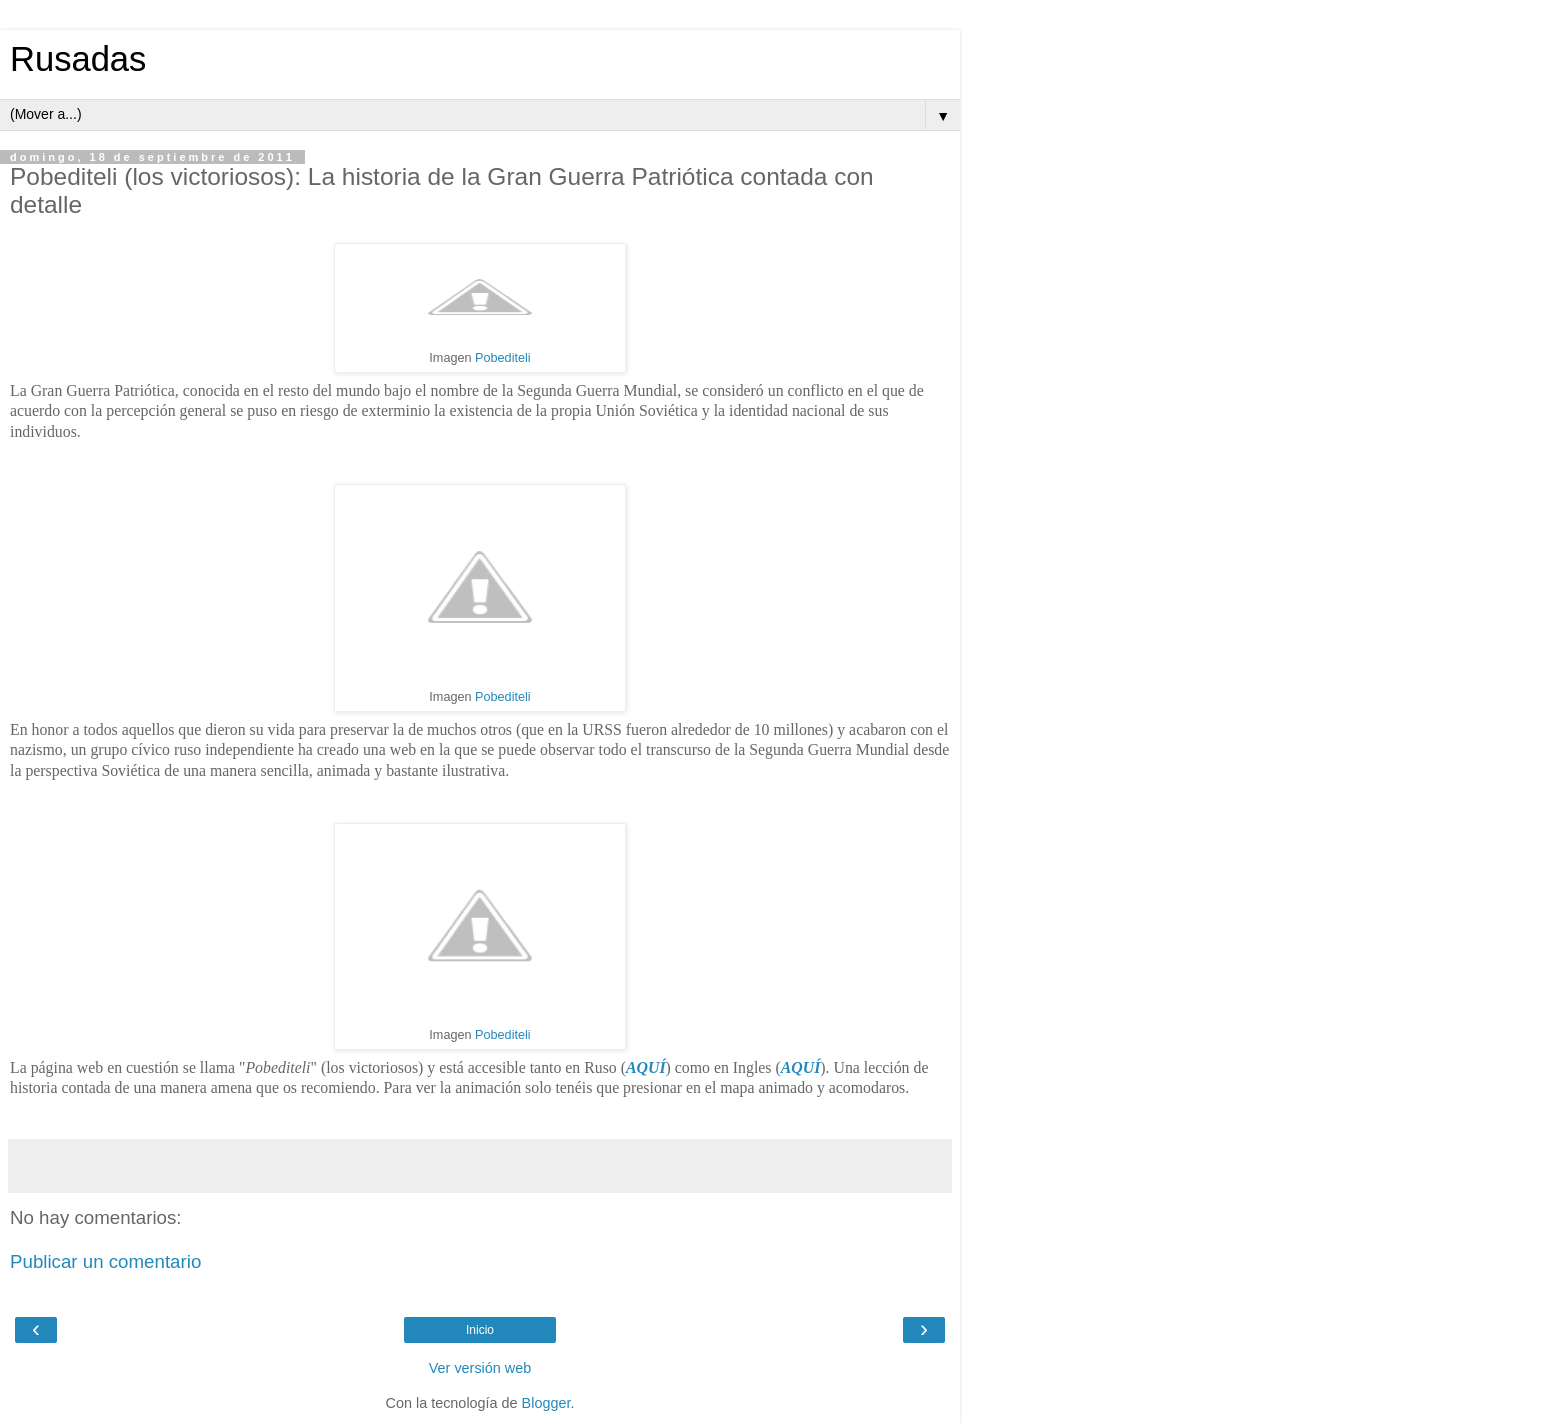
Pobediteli (503, 358)
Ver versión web (480, 1368)
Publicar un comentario (105, 1261)
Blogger (546, 1403)
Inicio (480, 1330)
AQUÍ (646, 1067)
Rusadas (78, 59)
